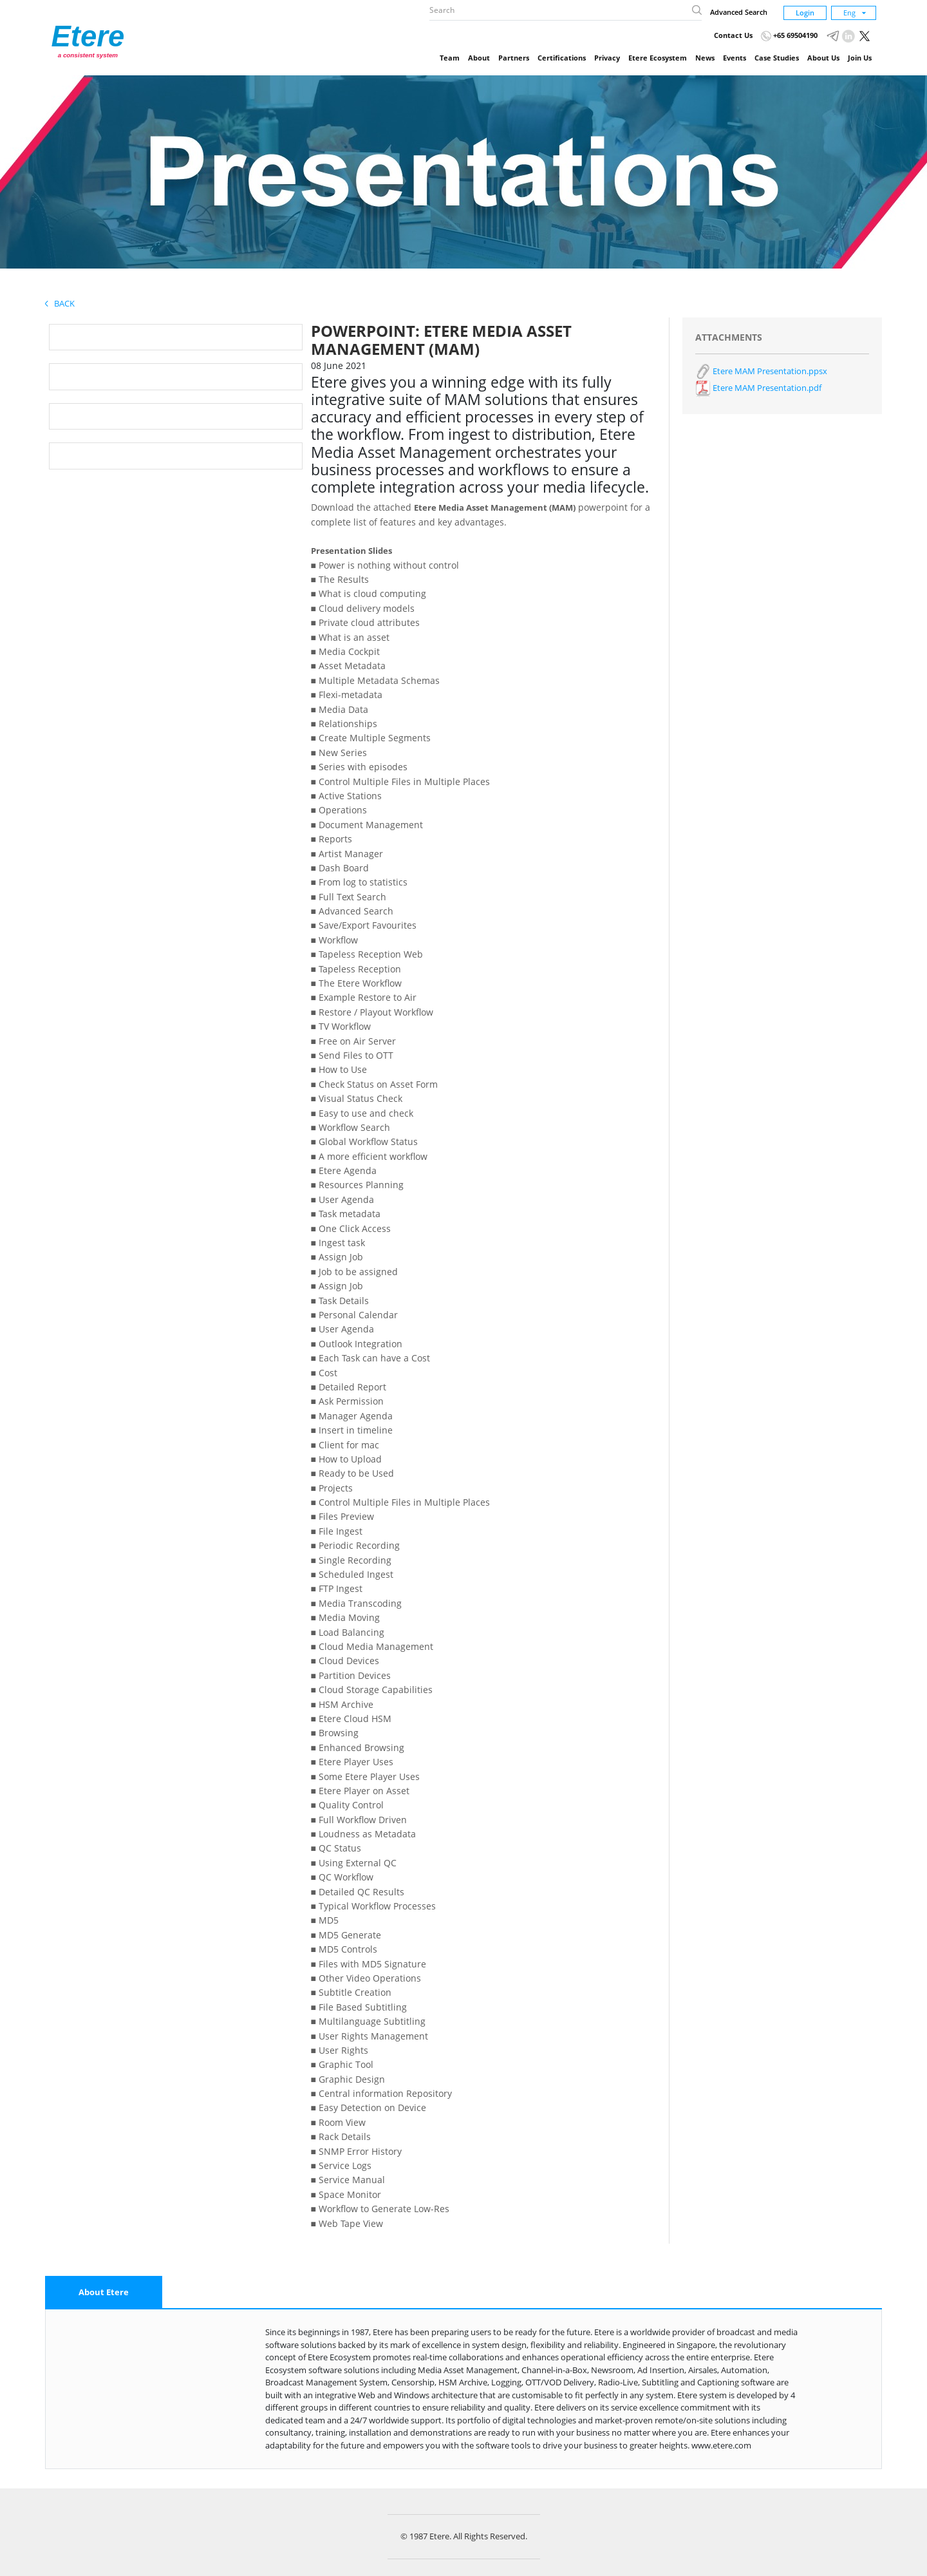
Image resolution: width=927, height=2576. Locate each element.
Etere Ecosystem (657, 57)
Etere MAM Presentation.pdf (758, 387)
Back (60, 303)
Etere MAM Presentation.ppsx (761, 371)
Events (734, 57)
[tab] (103, 2292)
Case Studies (776, 57)
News (705, 57)
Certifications (562, 57)
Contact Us (733, 35)
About (479, 57)
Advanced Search (738, 12)
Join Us (860, 57)
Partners (513, 57)
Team (450, 57)
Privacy (607, 57)
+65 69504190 (789, 35)
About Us (823, 57)
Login (805, 12)
